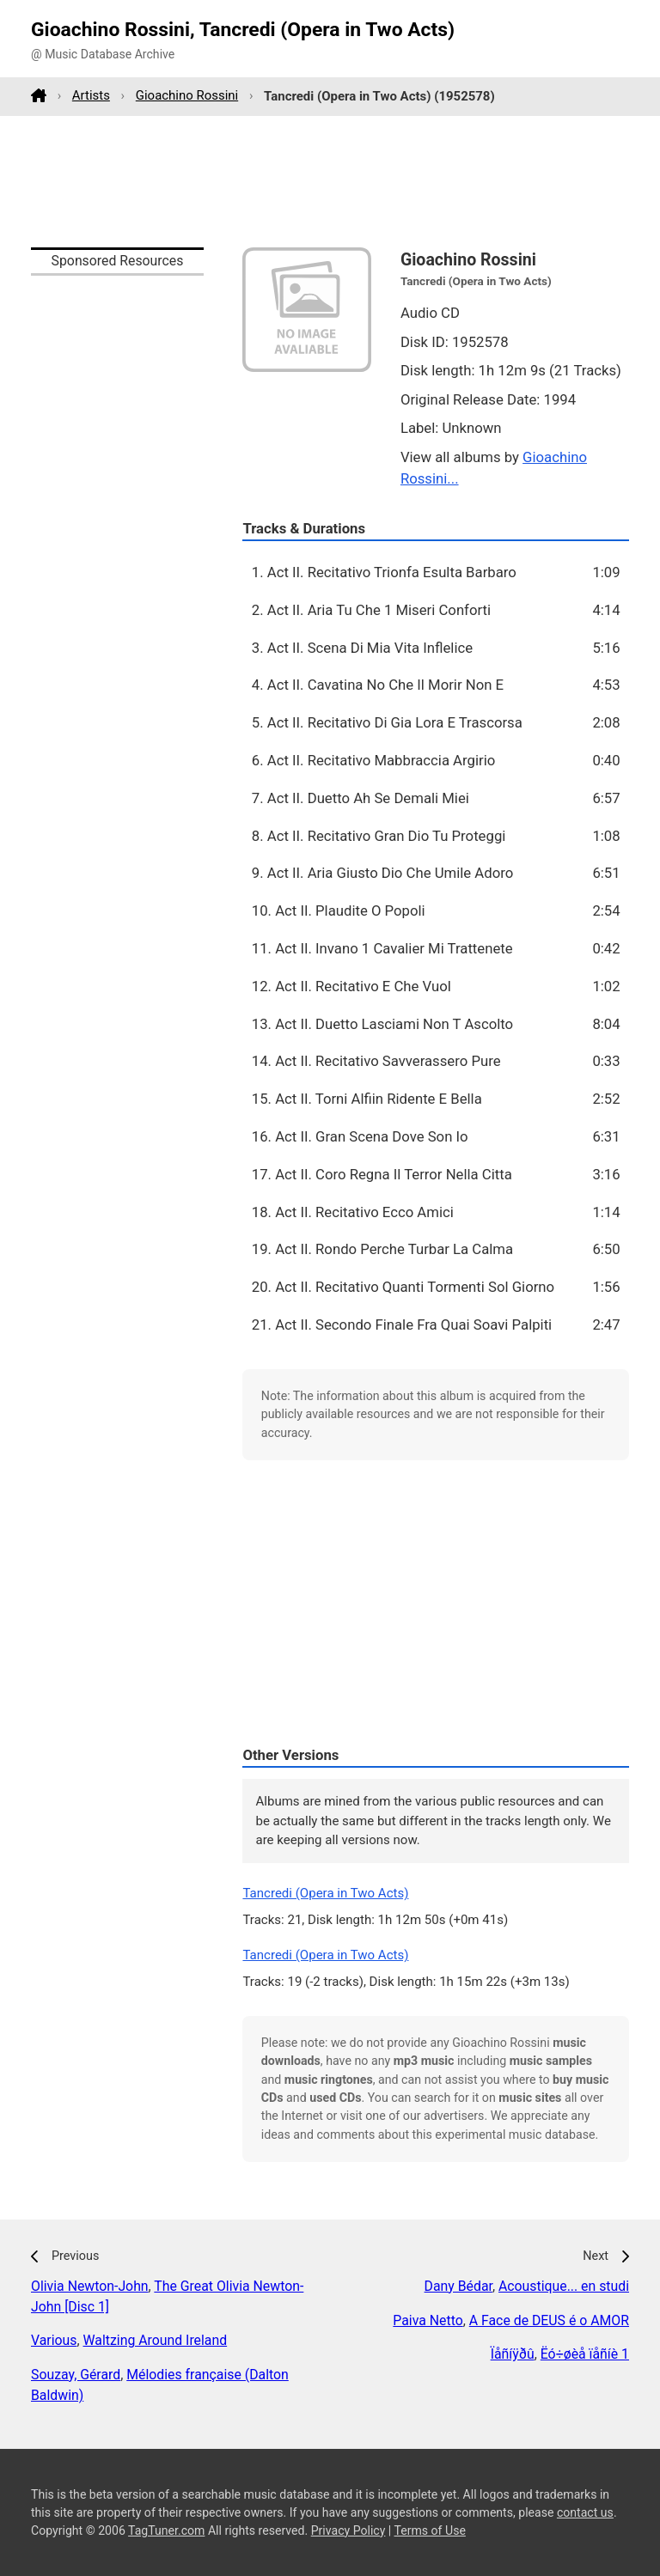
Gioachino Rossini (187, 95)
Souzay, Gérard (75, 2374)
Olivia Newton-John (90, 2286)
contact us (585, 2512)
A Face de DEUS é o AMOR (549, 2320)
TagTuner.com (166, 2530)
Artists (91, 95)
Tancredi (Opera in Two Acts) (325, 1893)
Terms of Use (430, 2530)
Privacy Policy (348, 2530)
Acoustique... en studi (563, 2286)
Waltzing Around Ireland (155, 2340)
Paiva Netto (427, 2320)
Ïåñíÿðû (513, 2354)
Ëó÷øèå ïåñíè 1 (585, 2354)
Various (53, 2340)
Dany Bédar (458, 2286)
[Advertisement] (330, 181)
